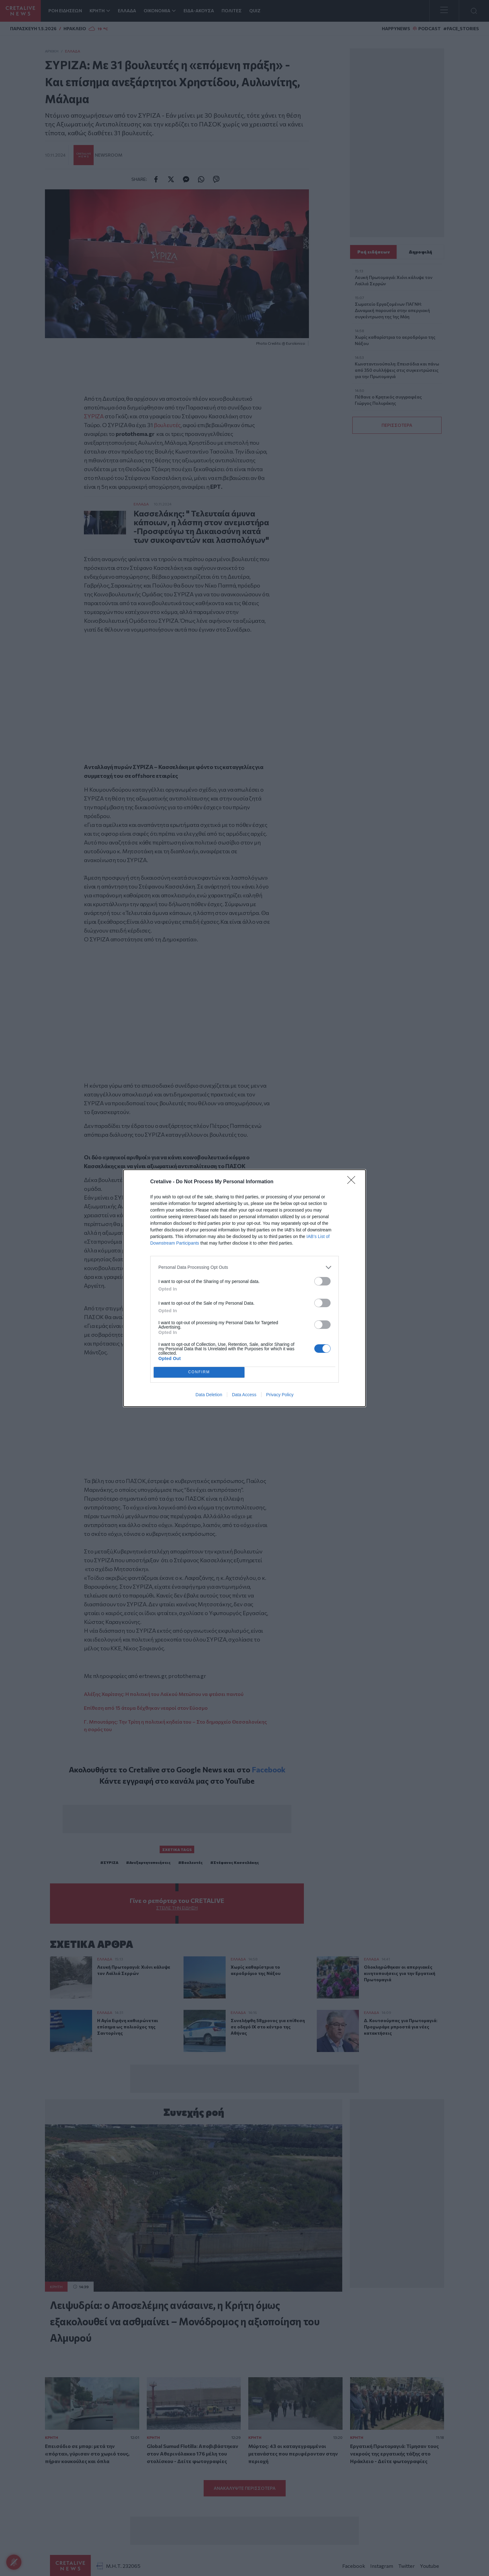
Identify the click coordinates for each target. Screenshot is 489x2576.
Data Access (244, 1394)
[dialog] (244, 1288)
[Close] (353, 1182)
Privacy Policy (280, 1394)
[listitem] (244, 1267)
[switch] (322, 1281)
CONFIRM (199, 1372)
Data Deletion (208, 1394)
